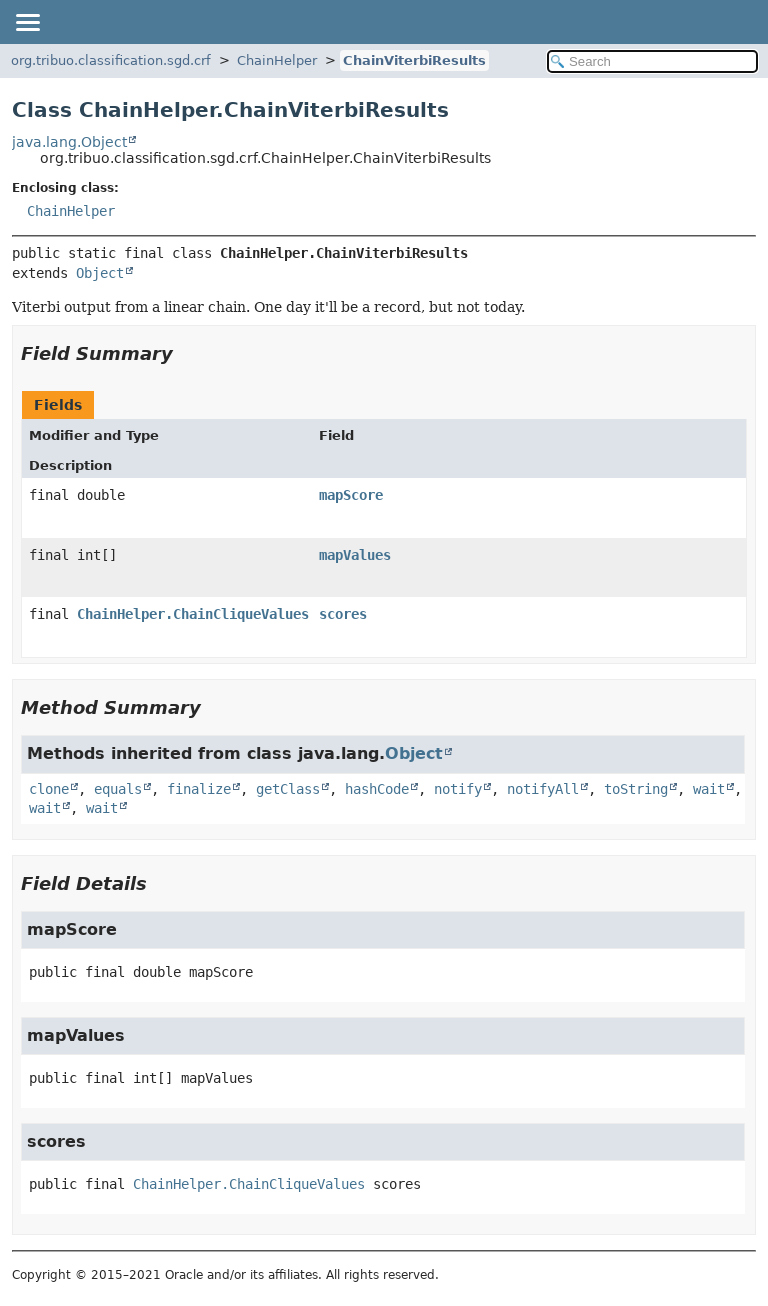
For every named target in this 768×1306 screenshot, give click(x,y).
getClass (288, 789)
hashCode (377, 789)
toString (636, 789)
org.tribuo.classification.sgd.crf (111, 60)
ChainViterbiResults (414, 60)
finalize (199, 789)
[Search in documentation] (652, 61)
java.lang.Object (69, 142)
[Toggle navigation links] (27, 22)
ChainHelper (277, 60)
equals (118, 789)
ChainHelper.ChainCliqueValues (193, 614)
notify (458, 789)
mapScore (351, 495)
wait (709, 789)
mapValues (355, 555)
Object (100, 273)
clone (49, 789)
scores (343, 614)
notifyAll (543, 789)
